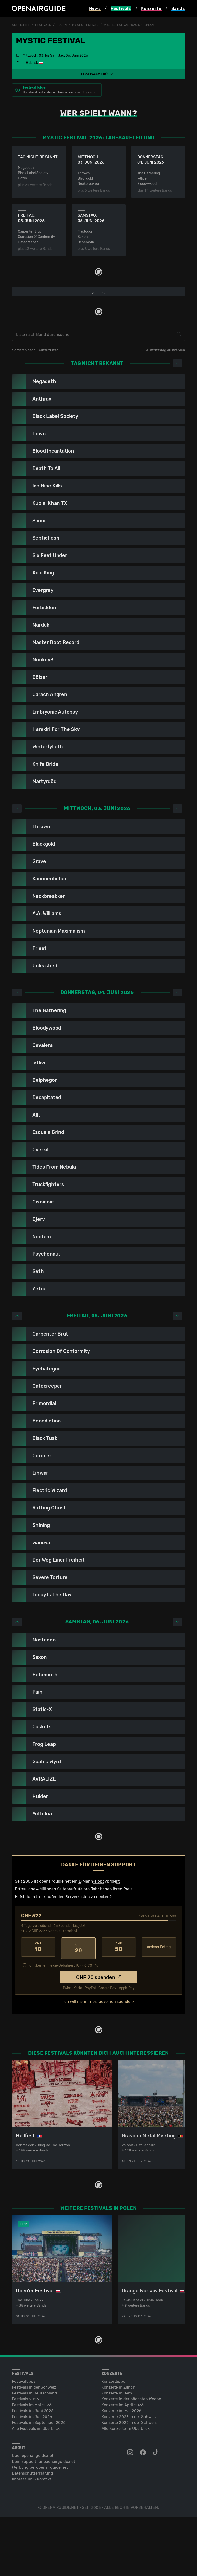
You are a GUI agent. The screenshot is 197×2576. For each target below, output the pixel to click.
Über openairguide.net (32, 2514)
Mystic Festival (85, 25)
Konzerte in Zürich (118, 2445)
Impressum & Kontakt (31, 2537)
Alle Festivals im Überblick (36, 2487)
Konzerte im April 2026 (123, 2463)
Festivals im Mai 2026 (32, 2463)
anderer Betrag (159, 2008)
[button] (98, 74)
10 (38, 2008)
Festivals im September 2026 (39, 2481)
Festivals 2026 (25, 2457)
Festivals (43, 25)
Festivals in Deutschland (34, 2451)
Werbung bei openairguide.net (40, 2526)
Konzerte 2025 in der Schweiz (129, 2475)
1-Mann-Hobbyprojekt (99, 1942)
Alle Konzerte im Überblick (126, 2487)
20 (78, 2008)
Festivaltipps (23, 2440)
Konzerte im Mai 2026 (121, 2469)
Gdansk (32, 63)
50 (119, 2008)
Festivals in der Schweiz (34, 2445)
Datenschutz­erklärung (32, 2531)
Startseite (21, 25)
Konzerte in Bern (117, 2451)
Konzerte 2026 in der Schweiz (129, 2481)
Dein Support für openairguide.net (43, 2520)
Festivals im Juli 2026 (32, 2475)
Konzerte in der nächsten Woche (131, 2457)
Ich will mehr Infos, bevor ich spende (96, 2060)
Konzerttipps (113, 2440)
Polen (62, 25)
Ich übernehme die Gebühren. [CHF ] (60, 2024)
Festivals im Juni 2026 (33, 2469)
